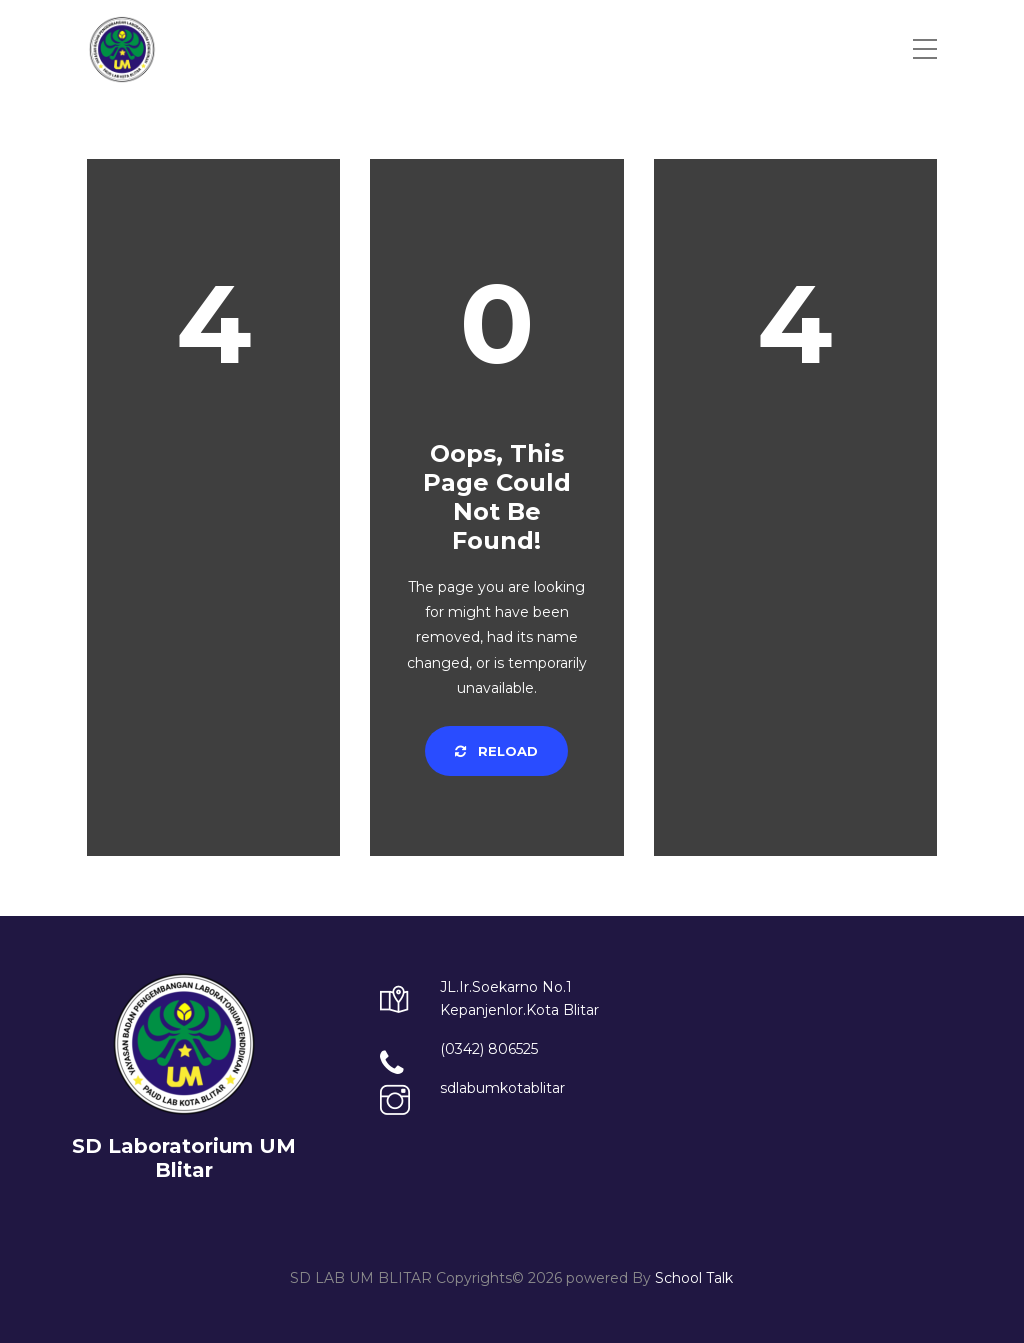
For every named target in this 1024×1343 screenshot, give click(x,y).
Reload (496, 751)
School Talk (694, 1278)
